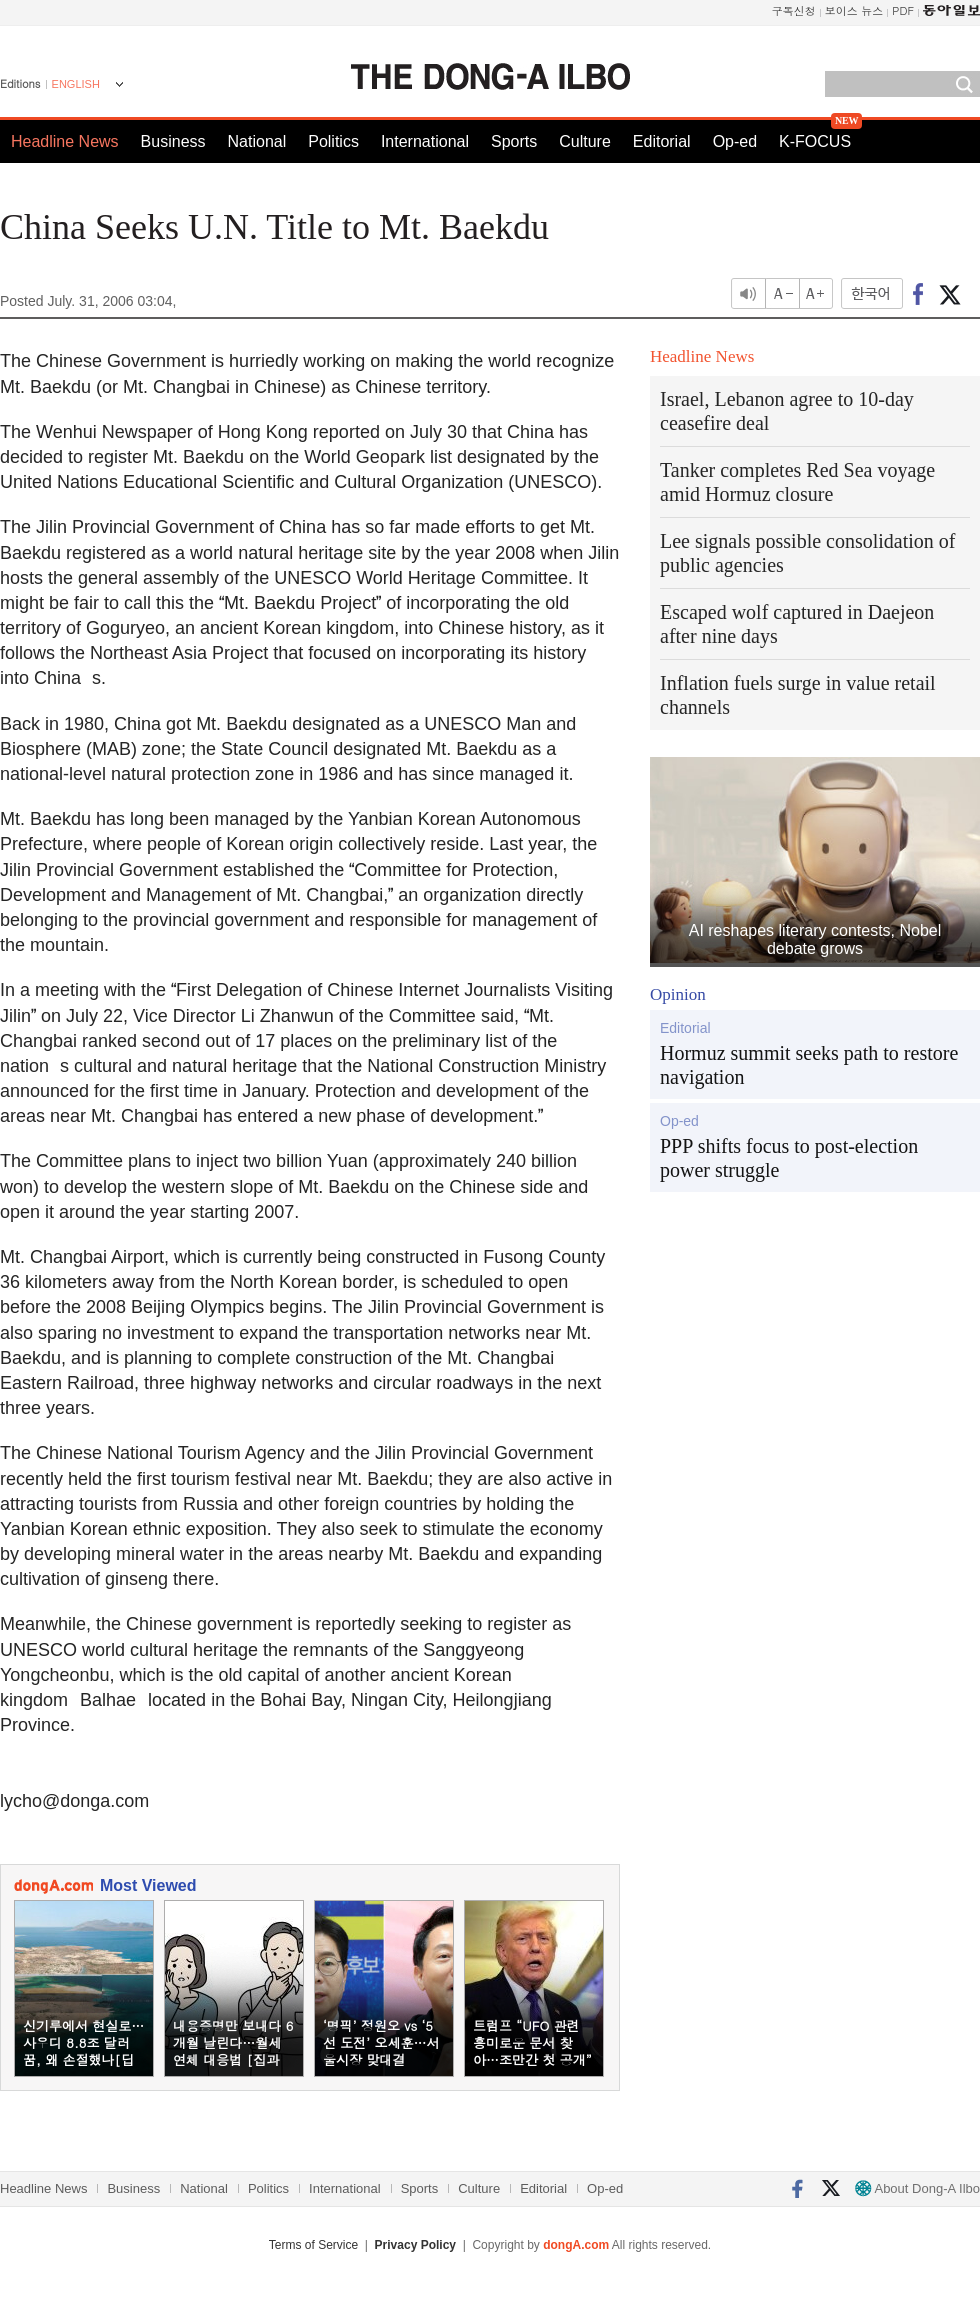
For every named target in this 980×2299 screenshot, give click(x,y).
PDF (903, 10)
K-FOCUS (815, 141)
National (257, 141)
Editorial (662, 141)
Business (173, 141)
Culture (585, 141)
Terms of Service (313, 2245)
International (425, 141)
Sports (514, 141)
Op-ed (735, 141)
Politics (333, 141)
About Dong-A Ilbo (917, 2188)
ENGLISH (76, 84)
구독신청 (794, 10)
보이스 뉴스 (854, 10)
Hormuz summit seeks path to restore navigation (809, 1065)
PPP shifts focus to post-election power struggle (789, 1158)
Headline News (65, 141)
